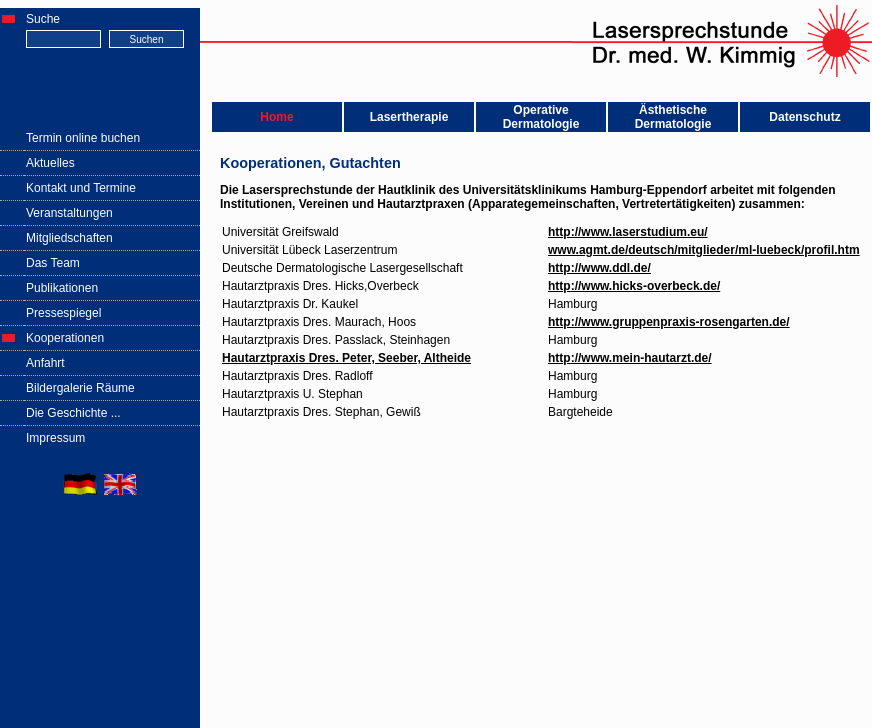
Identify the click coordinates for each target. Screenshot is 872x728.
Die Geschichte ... (73, 413)
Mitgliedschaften (69, 238)
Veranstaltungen (69, 213)
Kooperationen (65, 338)
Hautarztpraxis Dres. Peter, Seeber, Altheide (346, 358)
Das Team (53, 263)
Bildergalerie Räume (80, 388)
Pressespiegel (63, 313)
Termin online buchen (83, 138)
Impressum (55, 438)
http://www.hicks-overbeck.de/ (634, 286)
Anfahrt (45, 363)
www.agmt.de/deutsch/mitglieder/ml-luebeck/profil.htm (704, 250)
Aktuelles (50, 163)
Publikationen (62, 288)
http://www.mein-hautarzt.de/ (630, 358)
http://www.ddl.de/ (599, 268)
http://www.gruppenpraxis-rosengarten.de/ (669, 322)
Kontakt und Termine (81, 188)
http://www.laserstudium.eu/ (628, 232)
